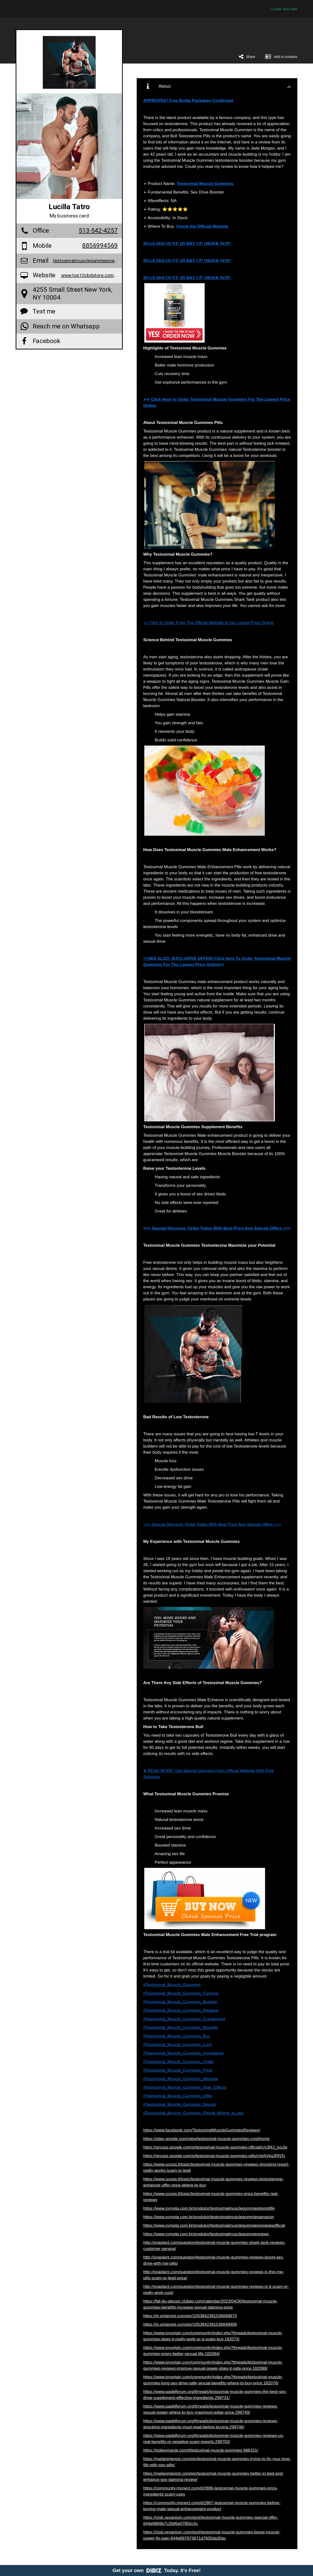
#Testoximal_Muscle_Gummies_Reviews (181, 2010)
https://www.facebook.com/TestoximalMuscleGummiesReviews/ (201, 2130)
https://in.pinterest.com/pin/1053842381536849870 (190, 2316)
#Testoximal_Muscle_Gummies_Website (180, 2079)
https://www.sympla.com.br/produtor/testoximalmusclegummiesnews (206, 2234)
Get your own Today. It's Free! (156, 2570)
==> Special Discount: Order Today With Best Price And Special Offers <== (212, 1524)
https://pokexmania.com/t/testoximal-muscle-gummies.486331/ (200, 2450)
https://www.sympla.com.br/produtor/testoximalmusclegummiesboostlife (209, 2208)
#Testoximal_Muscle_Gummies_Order (178, 2061)
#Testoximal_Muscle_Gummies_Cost (177, 2044)
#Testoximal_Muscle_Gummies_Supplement (184, 2019)
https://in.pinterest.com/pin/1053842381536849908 (190, 2324)
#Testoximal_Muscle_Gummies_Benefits (180, 2027)
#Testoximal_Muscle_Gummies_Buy (176, 2036)
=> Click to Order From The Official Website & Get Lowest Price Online (208, 622)
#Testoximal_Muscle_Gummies (172, 1984)
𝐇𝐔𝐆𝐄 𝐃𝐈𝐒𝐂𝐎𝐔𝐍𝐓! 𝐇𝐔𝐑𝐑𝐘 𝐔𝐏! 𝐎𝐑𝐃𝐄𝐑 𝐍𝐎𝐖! (187, 243)
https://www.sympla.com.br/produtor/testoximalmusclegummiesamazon (208, 2217)
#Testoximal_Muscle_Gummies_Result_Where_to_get (193, 2113)
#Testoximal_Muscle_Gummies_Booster (180, 2002)
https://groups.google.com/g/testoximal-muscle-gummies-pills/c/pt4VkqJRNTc (214, 2156)
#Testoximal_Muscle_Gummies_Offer (177, 2096)
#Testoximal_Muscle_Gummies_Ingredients (183, 2053)
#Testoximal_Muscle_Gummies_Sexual (179, 2104)
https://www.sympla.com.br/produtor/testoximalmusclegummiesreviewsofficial (214, 2225)
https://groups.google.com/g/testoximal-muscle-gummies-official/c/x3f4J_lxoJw (215, 2147)
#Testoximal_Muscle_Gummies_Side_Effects (184, 2087)
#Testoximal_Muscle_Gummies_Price (177, 2070)
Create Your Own (284, 9)
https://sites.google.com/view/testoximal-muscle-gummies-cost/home (206, 2138)
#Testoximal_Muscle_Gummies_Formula (180, 1993)
